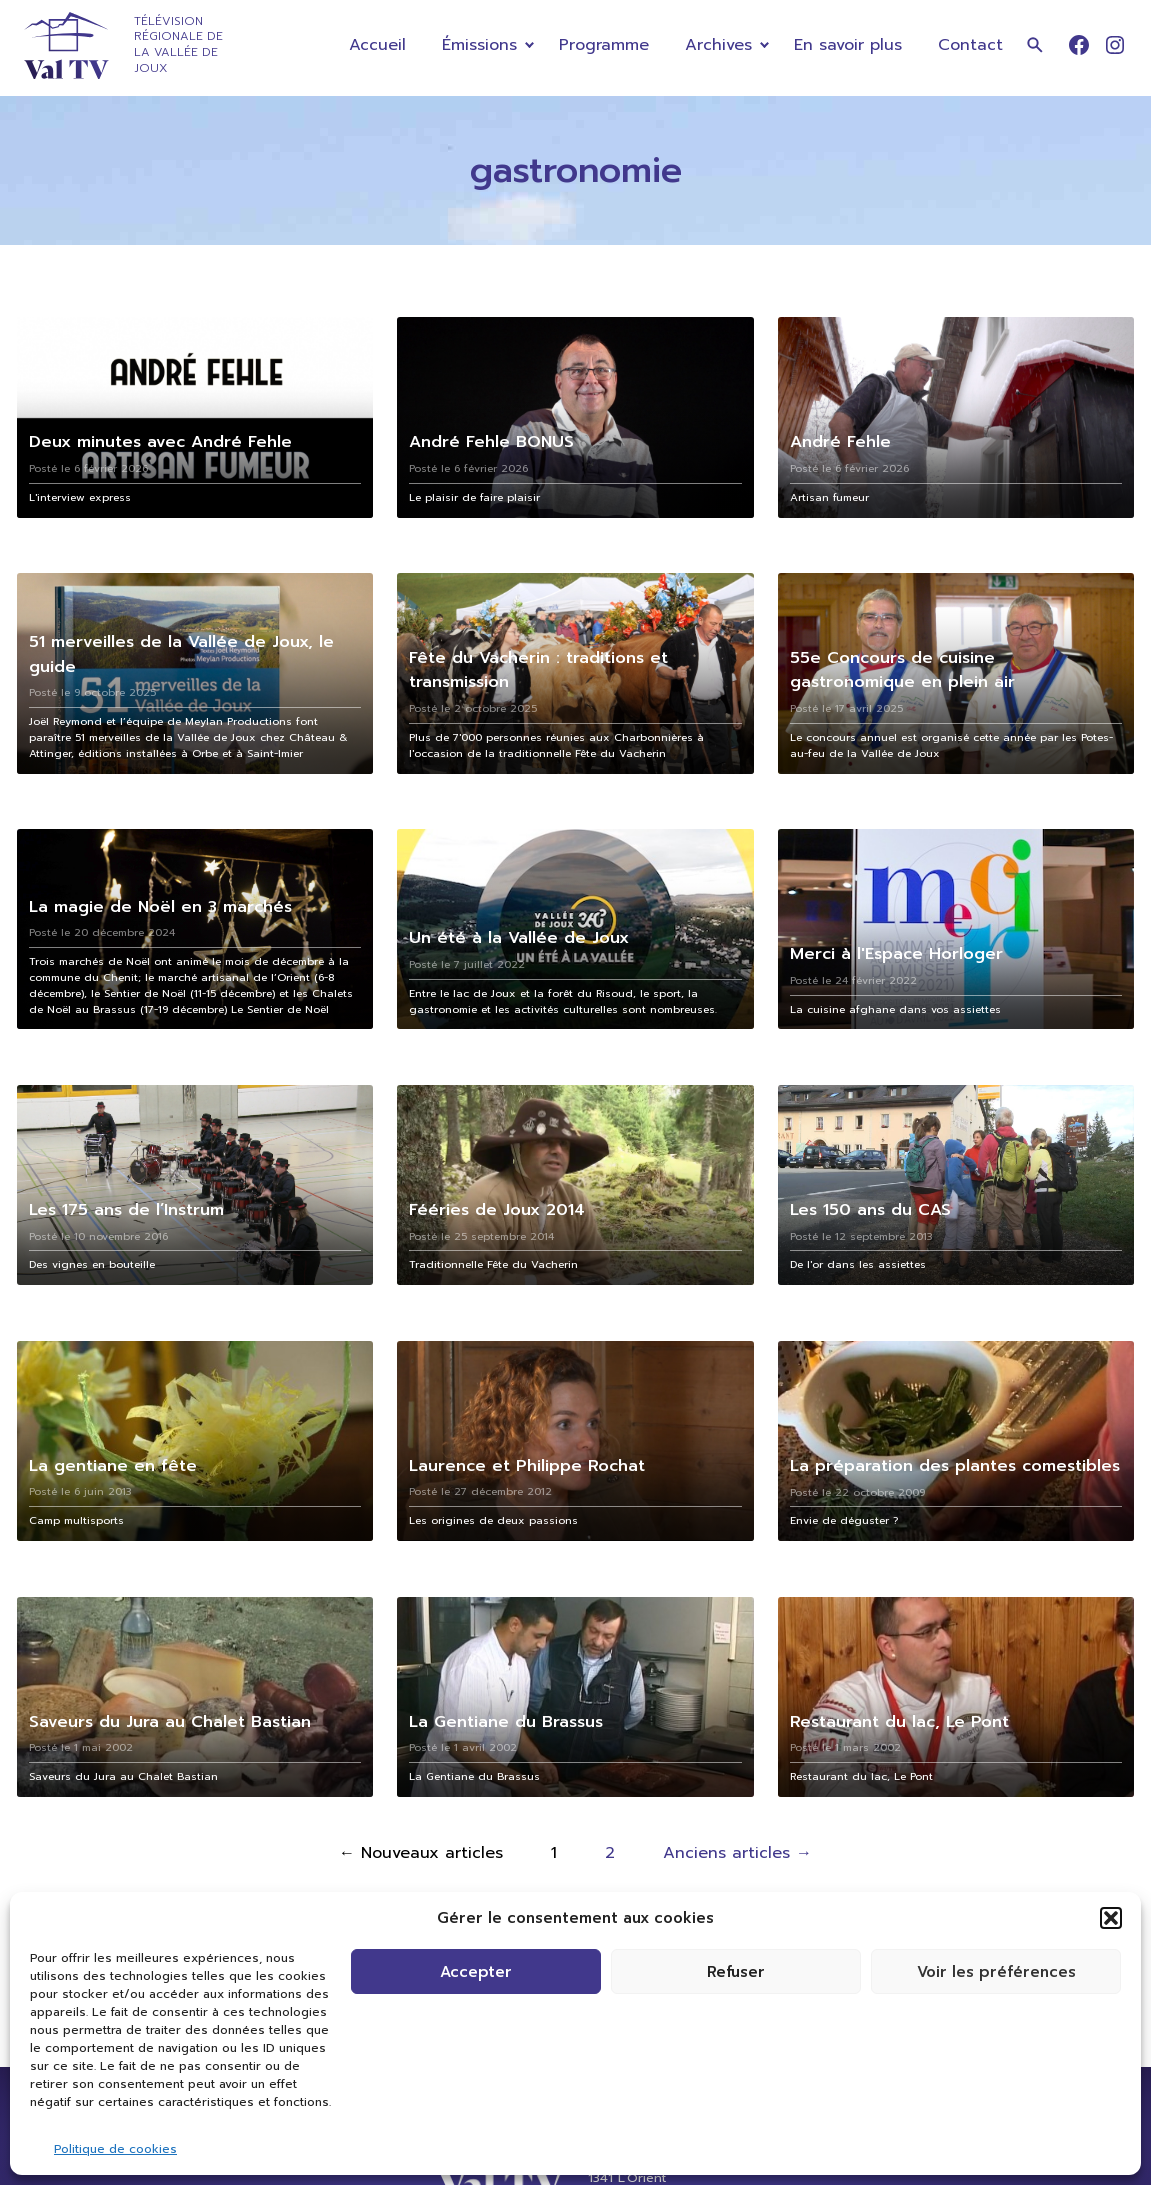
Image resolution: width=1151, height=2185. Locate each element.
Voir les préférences (996, 1972)
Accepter (476, 1972)
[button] (1111, 1918)
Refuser (736, 1972)
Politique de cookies (115, 2149)
